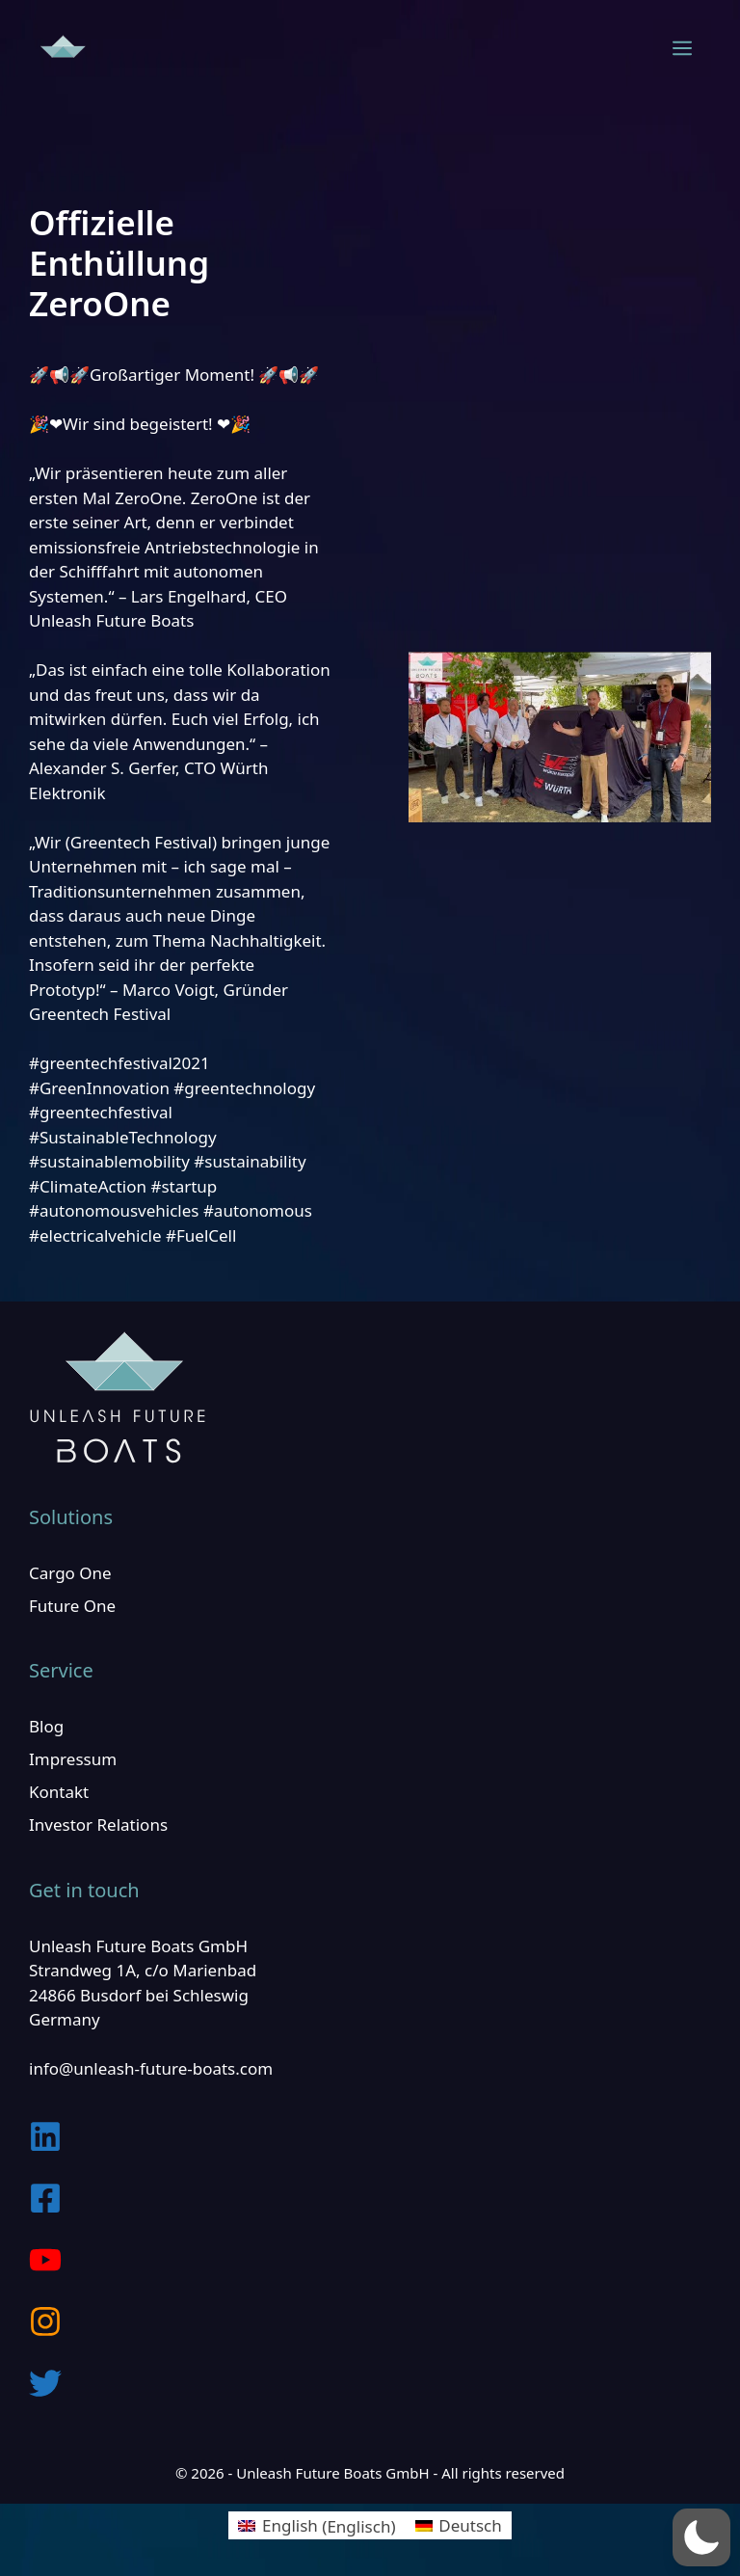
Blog (46, 1726)
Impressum (73, 1759)
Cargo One (70, 1573)
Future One (72, 1606)
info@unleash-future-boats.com (151, 2068)
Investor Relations (98, 1824)
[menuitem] (316, 2525)
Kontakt (59, 1792)
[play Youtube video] (560, 737)
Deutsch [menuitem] (469, 2525)
